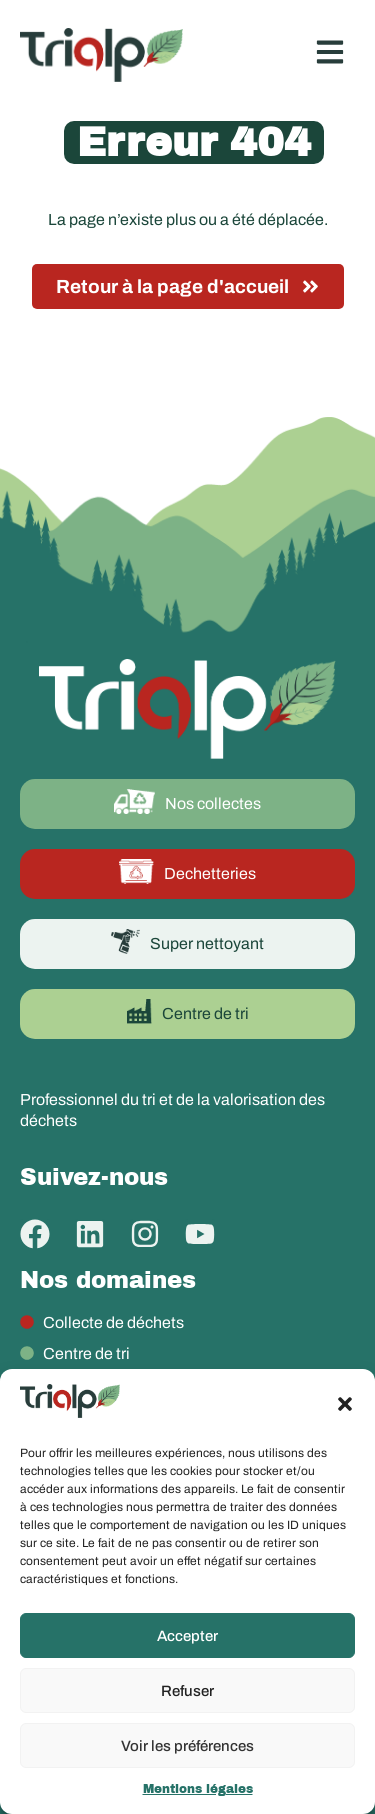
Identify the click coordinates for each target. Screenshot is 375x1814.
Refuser (187, 1691)
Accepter (187, 1636)
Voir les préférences (187, 1746)
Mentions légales (198, 1789)
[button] (345, 1404)
